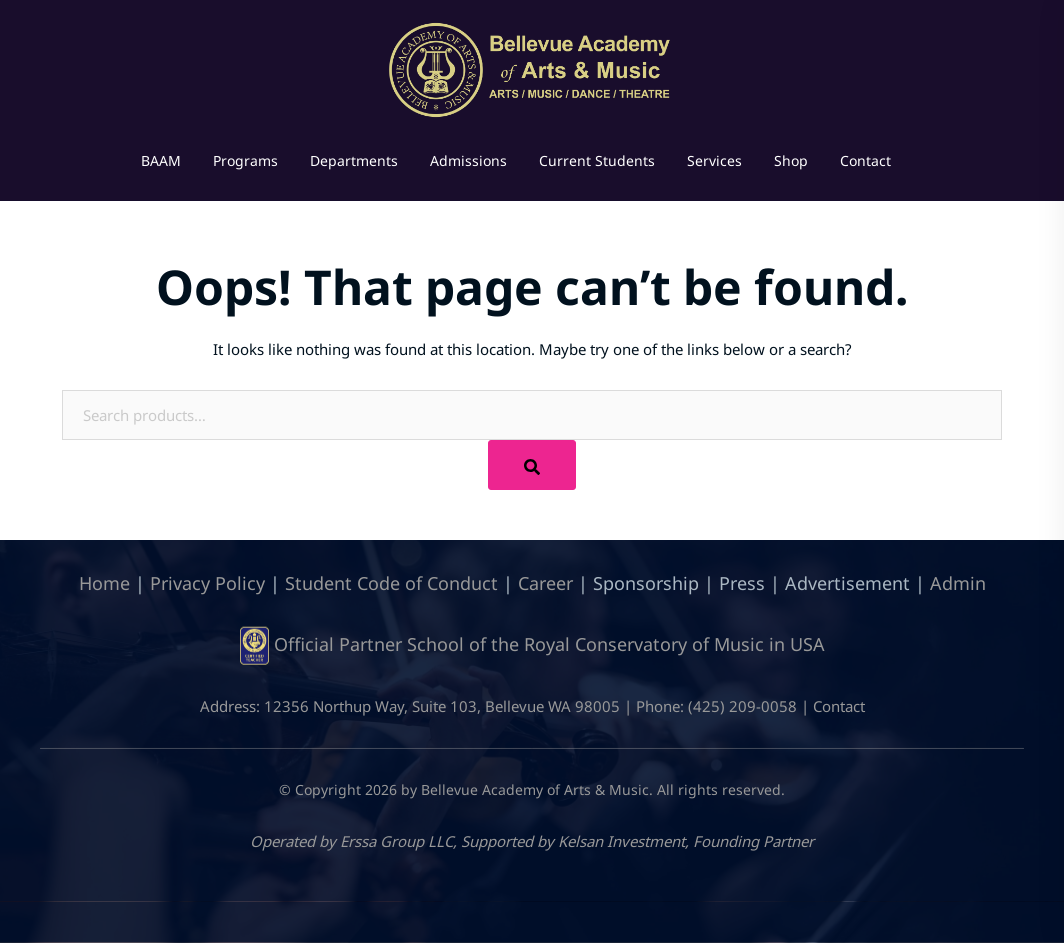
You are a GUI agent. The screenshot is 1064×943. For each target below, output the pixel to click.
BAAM (161, 160)
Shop (791, 160)
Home (104, 583)
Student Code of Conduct (391, 583)
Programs (245, 160)
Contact (865, 160)
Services (714, 160)
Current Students (597, 160)
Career (545, 583)
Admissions (468, 160)
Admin (958, 583)
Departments (354, 160)
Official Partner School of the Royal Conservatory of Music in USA (549, 644)
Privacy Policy (207, 583)
